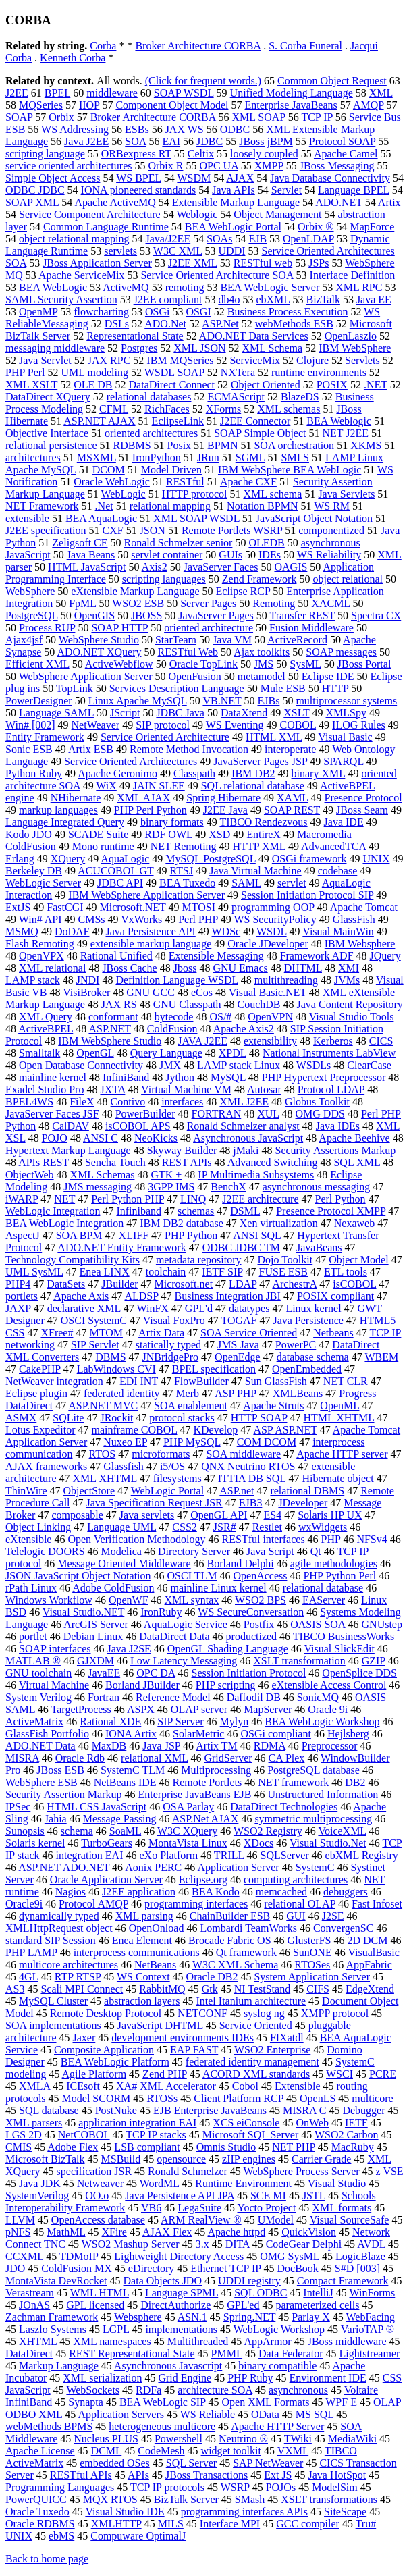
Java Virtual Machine (255, 870)
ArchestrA (294, 1284)
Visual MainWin (338, 931)
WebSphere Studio (99, 640)
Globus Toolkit (317, 1101)
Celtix (201, 153)
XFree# (56, 1332)
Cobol (245, 2086)
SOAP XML (32, 202)
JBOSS (146, 615)
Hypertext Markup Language (68, 1150)
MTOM (106, 1332)
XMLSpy (346, 712)
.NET (375, 384)
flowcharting (101, 311)
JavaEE (104, 1673)
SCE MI (268, 2195)
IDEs (269, 554)
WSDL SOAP (174, 372)
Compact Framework (343, 2280)
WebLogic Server (43, 883)
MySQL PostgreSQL (210, 858)
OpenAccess (260, 1575)
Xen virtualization (279, 1223)
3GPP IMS (171, 1186)
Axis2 (154, 567)
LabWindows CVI (116, 1369)
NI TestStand (262, 1989)
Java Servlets (346, 494)
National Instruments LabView (329, 1053)
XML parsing (144, 1916)
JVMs (347, 980)
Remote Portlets (207, 1782)
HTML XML (274, 737)
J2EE (16, 93)
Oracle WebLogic (112, 482)
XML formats (341, 2207)
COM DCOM (266, 1442)
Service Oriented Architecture (165, 737)
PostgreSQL (31, 615)
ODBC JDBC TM (241, 1247)
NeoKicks (156, 1138)
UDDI (232, 251)
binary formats (172, 822)
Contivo (128, 1101)
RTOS (102, 1454)
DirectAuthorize (175, 2305)
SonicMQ (318, 1697)
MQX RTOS (110, 2499)
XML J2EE (244, 1101)
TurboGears (106, 1843)
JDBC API (120, 883)
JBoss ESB (60, 1770)
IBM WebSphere (355, 348)
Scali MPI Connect (81, 1989)
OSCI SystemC (94, 1320)
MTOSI (199, 907)
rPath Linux (31, 1588)
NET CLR (345, 1381)
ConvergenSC (343, 1928)
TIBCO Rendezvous (263, 822)
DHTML (303, 968)
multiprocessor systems (346, 700)
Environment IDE (328, 2378)
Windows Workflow (48, 1600)
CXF (113, 530)
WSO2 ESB (138, 603)
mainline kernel (52, 1077)
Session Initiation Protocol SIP (307, 895)
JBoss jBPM (266, 141)
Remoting (273, 603)
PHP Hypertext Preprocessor (323, 1077)
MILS (171, 2523)
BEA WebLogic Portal (233, 226)
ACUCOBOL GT (115, 870)
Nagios (70, 1891)
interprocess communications (137, 1952)
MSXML (96, 457)
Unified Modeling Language (291, 93)
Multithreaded (198, 2341)
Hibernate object (337, 1478)
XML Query (45, 1016)
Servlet (286, 190)
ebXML (273, 299)
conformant (113, 1016)
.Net (104, 506)
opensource (181, 2159)
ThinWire (26, 1490)
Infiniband (138, 1211)
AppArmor (267, 2341)
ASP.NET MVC (103, 1405)
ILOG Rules (358, 725)
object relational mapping (74, 238)
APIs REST (43, 1162)
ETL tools (345, 1272)
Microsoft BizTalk (45, 2159)
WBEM (381, 1357)
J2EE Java (225, 810)
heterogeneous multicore (162, 2426)
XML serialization (102, 2378)
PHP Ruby (250, 2378)
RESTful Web (187, 652)
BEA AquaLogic (101, 518)
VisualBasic (373, 1952)
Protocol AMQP (93, 1904)
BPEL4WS (29, 1101)
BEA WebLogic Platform (115, 2062)
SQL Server (191, 2463)
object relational (347, 579)
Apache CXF (248, 482)
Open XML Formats (265, 2402)
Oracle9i (24, 1904)
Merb (187, 1393)
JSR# (224, 1527)
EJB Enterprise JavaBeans (210, 2110)
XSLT (296, 712)
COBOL (297, 725)
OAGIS (290, 567)
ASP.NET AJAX (99, 421)
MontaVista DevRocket (56, 2280)
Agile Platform (94, 2074)
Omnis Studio (226, 2147)
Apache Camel (346, 153)
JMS (263, 664)
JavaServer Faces (221, 567)
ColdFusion (172, 1028)
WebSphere (30, 591)
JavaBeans (319, 1247)
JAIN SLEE (159, 785)
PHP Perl (25, 372)
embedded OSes (115, 2463)
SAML (246, 883)
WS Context (143, 1976)
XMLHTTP (116, 2523)
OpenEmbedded (307, 1369)
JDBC (209, 141)
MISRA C (304, 2110)
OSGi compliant (275, 1733)
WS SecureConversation (251, 1612)
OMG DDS (320, 1114)
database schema (313, 1357)
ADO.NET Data (40, 1746)
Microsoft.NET (133, 907)
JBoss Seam (362, 810)
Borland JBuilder (142, 1685)
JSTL (313, 2195)
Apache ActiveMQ (114, 202)
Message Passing (120, 1818)
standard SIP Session (50, 1940)
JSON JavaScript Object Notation (78, 1575)
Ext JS (278, 2475)
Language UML (121, 1527)
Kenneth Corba (72, 57)
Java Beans (91, 554)
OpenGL (94, 1053)
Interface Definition (353, 275)
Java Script (270, 1551)
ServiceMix (254, 360)
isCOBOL (354, 1284)
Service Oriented (255, 2025)
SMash (250, 2499)
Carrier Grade (321, 2159)
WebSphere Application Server (86, 676)
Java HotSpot (337, 2475)
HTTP (335, 688)
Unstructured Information (322, 1794)
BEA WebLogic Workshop (322, 1721)
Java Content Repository (350, 1004)
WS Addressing (75, 129)
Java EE (373, 299)
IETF (356, 2122)
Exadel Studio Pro (44, 1089)
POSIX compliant (335, 1296)
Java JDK (40, 2183)
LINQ (193, 1199)
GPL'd (199, 1308)
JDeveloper (302, 1502)
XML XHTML (105, 1478)
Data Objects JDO (163, 2280)
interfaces (182, 1101)
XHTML (38, 2341)
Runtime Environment (243, 2183)
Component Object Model (171, 105)
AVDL (371, 2244)
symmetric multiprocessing (313, 1818)
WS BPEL (138, 178)
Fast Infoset (377, 1904)
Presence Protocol (363, 798)
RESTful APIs (81, 2475)
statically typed (168, 1344)
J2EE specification (45, 530)
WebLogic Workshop (279, 2329)
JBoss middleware (347, 2341)
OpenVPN (270, 1016)
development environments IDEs (182, 2037)
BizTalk (322, 299)
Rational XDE (110, 1721)
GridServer (228, 1758)
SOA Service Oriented (248, 1332)
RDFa (148, 2390)
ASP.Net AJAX (205, 1818)
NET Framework (42, 506)
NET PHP (293, 2147)
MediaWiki (352, 2438)
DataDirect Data (174, 1636)
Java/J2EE (168, 238)
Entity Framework (44, 737)
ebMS (61, 2536)
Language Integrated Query (64, 822)
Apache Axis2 (243, 1028)
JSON (152, 530)
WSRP (235, 2487)
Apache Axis (81, 1296)
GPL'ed (243, 2305)
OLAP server (199, 1709)
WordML (160, 2183)
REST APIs (187, 1162)
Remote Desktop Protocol (105, 2013)
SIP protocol (163, 725)
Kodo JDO (28, 834)
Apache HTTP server (341, 1454)
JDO (15, 2268)
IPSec (17, 1806)
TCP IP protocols (167, 2487)
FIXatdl (287, 2037)
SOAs (219, 238)
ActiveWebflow (119, 664)
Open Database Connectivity (81, 1065)
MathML (66, 2232)
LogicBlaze (360, 2256)
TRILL (229, 1855)
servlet (291, 883)
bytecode (174, 1016)
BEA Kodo (216, 1891)
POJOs (281, 2487)
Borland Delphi (240, 1563)
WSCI (339, 2074)
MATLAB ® (33, 1660)
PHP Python (191, 1235)
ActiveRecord (297, 640)
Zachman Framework (51, 2317)
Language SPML (181, 2292)
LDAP (242, 1284)
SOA (135, 141)
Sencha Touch (115, 1162)
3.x (202, 2244)
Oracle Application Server (106, 1879)
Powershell (178, 2438)
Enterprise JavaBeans (291, 105)
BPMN (222, 445)
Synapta (85, 2402)
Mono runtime (103, 846)
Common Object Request (332, 80)
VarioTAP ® (367, 2329)
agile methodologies (333, 1563)
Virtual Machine (54, 1685)
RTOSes (312, 1964)
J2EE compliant (168, 299)
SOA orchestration (294, 445)
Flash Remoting (39, 943)
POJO (54, 1138)
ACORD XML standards (256, 2074)
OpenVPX (41, 956)
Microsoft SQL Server (250, 2134)
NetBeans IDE (125, 1782)
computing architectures (296, 1879)
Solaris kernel (35, 1843)
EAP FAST (194, 2049)
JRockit (116, 1417)
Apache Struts (273, 1405)
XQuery (68, 858)
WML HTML (99, 2292)
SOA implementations (53, 2025)
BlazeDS (300, 396)
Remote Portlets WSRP (232, 530)
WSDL (271, 931)
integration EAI (90, 1855)
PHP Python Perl (339, 1575)
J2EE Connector (255, 421)
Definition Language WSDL (176, 980)
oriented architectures (151, 433)
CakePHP (40, 1369)
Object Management (277, 214)
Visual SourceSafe (349, 2220)
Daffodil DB (254, 1697)
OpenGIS (94, 615)
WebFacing (370, 2317)
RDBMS (132, 445)
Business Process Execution (287, 311)
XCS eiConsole (246, 2122)
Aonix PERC (153, 1867)
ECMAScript (235, 396)
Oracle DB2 (212, 1976)
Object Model (358, 1259)
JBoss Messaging (337, 166)
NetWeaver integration (54, 1381)
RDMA (269, 1746)
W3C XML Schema (235, 1964)
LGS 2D (23, 2134)
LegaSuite (199, 2207)
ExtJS (17, 907)
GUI (295, 1916)
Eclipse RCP (243, 591)
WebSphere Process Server (302, 2171)
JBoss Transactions (206, 2475)
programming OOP (273, 907)
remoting (184, 287)
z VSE (390, 2171)
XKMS (365, 445)
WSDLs (313, 1065)
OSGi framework (309, 858)
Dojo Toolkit (285, 1259)
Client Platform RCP (238, 2098)
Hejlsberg (348, 1733)
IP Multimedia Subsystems (256, 1174)
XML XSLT (31, 384)
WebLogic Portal (167, 1490)
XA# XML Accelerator (166, 2086)
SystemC (315, 1867)
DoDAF (72, 931)
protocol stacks (181, 1417)
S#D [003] (357, 2268)
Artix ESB (90, 749)
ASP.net (236, 1490)
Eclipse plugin (36, 1393)
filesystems (177, 1478)
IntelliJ (318, 2292)
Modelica (121, 1551)
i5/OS (172, 1466)
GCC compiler (307, 2523)
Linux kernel (313, 1308)
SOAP (18, 117)
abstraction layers (142, 2001)
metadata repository (199, 1259)
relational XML (154, 1758)
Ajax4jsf (24, 640)
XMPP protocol (335, 2013)
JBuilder (119, 1284)
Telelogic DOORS (45, 1551)
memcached (281, 1891)
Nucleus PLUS (106, 2438)
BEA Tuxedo (187, 883)
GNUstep (382, 1624)
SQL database (49, 2110)
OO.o (97, 2195)
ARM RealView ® (201, 2220)
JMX (170, 1065)
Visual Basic (345, 737)
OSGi (157, 311)
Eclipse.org (203, 1879)
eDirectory (151, 2268)
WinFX (153, 1308)
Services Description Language (176, 688)
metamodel (261, 676)
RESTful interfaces (263, 1539)
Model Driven (171, 469)
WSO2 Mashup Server (131, 2244)
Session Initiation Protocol (249, 1673)
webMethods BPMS (48, 2426)
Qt (315, 1551)
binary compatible (277, 2365)
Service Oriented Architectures (130, 761)
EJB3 (251, 1502)
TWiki (298, 2438)
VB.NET (221, 700)
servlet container (166, 554)
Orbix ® (315, 226)
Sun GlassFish (276, 1381)
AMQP (368, 105)
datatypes (249, 1308)
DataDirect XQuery (47, 396)
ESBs (137, 129)
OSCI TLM (192, 1575)
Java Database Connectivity (330, 178)
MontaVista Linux (187, 1843)
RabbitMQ (162, 1989)
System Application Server (312, 1976)
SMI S (295, 457)
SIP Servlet (95, 1344)
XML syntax (192, 1600)
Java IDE (344, 822)
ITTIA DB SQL (252, 1478)
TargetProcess (81, 1709)
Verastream (29, 2292)
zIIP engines (248, 2159)
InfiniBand (126, 1077)
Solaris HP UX (330, 1515)
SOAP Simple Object (260, 433)
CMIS (18, 2147)
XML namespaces (112, 2341)
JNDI (88, 980)
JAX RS (119, 1004)
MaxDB (109, 1746)
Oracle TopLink (203, 664)
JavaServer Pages (216, 615)
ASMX (20, 1417)
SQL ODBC (260, 2292)
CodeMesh (161, 2450)
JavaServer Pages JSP (260, 761)
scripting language (45, 153)
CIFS (317, 1989)
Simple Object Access (52, 178)
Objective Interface (46, 433)
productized (251, 1636)
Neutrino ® (243, 2438)
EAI (171, 141)
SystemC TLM (133, 1770)
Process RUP (47, 627)
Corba (103, 45)
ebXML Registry (361, 1855)
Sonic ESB (29, 749)
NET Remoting (184, 846)
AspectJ (22, 1235)
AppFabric (368, 1964)
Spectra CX (376, 615)
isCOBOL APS (138, 1126)
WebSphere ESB (41, 1782)
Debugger (363, 2110)
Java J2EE (86, 141)
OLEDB (266, 542)
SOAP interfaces (55, 1648)
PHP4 (17, 1284)
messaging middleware (55, 348)
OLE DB (93, 384)
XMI (348, 968)
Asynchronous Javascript (168, 2365)
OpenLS (317, 2098)
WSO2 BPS (260, 1600)
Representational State (135, 336)
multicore (372, 2098)
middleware (112, 93)
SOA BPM (79, 1235)
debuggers (345, 1891)
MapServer (268, 1709)
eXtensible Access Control (329, 1685)
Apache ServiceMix (81, 275)
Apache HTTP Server (277, 2426)
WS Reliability (329, 554)
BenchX (228, 1186)
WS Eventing (235, 725)
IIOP (89, 105)
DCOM (108, 469)
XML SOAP (258, 117)
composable (77, 1515)
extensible (27, 518)
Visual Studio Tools (351, 1016)
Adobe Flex (72, 2147)
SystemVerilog (37, 2195)
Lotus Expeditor (40, 1430)
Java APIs (233, 190)
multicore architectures (68, 1964)
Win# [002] (30, 725)
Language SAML (56, 712)
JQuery (385, 956)
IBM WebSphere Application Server (146, 895)
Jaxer (84, 2037)
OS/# (220, 1016)
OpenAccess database (98, 2220)
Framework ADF (317, 956)
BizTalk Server (186, 2499)
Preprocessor (330, 1746)
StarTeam (175, 640)
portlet (33, 1636)
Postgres (139, 348)
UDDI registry (249, 2280)
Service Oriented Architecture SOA (216, 275)
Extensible (298, 2086)
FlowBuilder (201, 1381)
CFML (113, 409)
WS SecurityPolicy (275, 919)
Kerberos (333, 1041)
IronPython (156, 457)
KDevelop (215, 1430)
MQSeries (41, 105)
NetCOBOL (84, 2134)
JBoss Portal (364, 664)
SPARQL (343, 761)
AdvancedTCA (333, 846)
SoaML (125, 1831)
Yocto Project (267, 2207)
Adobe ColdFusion (113, 1588)
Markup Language (59, 2365)
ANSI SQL (257, 1235)
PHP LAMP (31, 1952)
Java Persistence (308, 1320)
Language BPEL (353, 190)
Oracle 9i (328, 1709)
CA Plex (287, 1758)
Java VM (232, 640)
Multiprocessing (216, 1770)
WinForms (372, 2292)
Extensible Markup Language (236, 202)
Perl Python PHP (127, 1199)
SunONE (312, 1952)
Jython (179, 1077)
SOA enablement (190, 1405)
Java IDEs (338, 1126)
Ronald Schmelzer (187, 2171)
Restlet (267, 1527)
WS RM (332, 506)
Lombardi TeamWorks (248, 1928)
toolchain (166, 1272)
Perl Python (340, 1199)
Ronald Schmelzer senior (178, 542)
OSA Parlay (188, 1806)
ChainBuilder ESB (230, 1916)
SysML (305, 664)
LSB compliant (147, 2147)
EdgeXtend (370, 1989)
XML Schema (272, 348)
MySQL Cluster (53, 2001)
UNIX (375, 858)
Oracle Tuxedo (37, 2511)
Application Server (238, 1867)
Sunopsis (25, 1831)
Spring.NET (249, 2317)
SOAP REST (292, 810)
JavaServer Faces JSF (52, 1114)
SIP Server (180, 1721)
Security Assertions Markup (335, 1150)
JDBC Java (180, 712)
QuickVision (308, 2232)
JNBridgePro (170, 1357)
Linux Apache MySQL (137, 700)
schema (77, 1831)
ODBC (235, 129)
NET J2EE (345, 433)
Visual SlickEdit (339, 1648)
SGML (250, 457)
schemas (196, 1211)
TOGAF (238, 1320)
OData (265, 2414)
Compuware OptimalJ (138, 2536)
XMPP (268, 166)
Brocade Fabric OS (229, 1940)
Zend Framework (259, 579)
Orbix (61, 117)
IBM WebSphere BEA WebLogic (289, 469)
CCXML (24, 2256)
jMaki (245, 1150)
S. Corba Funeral (305, 45)
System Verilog (38, 1697)
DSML (245, 1211)
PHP (331, 1539)
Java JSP (161, 1746)
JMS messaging (97, 1186)
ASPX (141, 1709)
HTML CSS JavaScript (96, 1806)
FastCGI (65, 907)
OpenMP (38, 311)
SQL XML (356, 1162)
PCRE (382, 2074)
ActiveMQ (125, 287)
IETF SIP (222, 1272)
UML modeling (94, 372)
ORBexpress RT (136, 153)
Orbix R (165, 166)
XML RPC (358, 287)
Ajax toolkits (262, 652)
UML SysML (34, 1272)
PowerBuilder (145, 1114)
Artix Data (161, 1332)
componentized (331, 530)
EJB (257, 238)
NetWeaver (96, 725)
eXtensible (28, 1539)
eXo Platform (168, 1855)
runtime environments (318, 372)
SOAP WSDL (184, 93)
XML (381, 93)
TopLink (74, 688)
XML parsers (33, 2122)
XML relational (52, 968)
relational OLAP (299, 1904)
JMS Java (238, 1344)
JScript (125, 712)
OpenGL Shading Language (227, 1648)
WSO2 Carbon (347, 2134)
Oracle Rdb (80, 1758)
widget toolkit (231, 2450)
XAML (292, 798)
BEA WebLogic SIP (162, 2402)
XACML (330, 603)
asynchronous (298, 2390)
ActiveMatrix (34, 1721)
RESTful (185, 482)
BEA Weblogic (338, 421)
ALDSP (141, 1296)
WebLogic (123, 494)
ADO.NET (338, 202)
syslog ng (264, 2013)
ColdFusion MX (76, 2268)
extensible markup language (151, 943)
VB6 (151, 2207)
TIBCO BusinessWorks (343, 1636)
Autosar (264, 1089)
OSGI (198, 311)
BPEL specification (214, 1369)
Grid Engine (184, 2378)
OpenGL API (218, 1515)
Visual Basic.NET (267, 992)
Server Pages (208, 603)
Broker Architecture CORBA (198, 45)
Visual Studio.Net (328, 1843)
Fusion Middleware (311, 627)
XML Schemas (102, 1174)
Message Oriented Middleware (123, 1563)
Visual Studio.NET (83, 1612)
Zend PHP (164, 2074)
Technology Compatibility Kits (72, 1259)
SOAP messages (341, 652)
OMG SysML (289, 2256)
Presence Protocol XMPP (330, 1211)
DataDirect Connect (172, 384)
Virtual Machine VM (186, 1089)
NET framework (293, 1782)
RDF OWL (168, 834)
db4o (229, 299)
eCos (202, 992)
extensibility (270, 1041)
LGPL (116, 2329)
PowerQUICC (36, 2499)
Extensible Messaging (216, 956)
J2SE (333, 1916)
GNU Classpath (187, 1004)
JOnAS (34, 2305)
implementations (181, 2329)
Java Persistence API (150, 931)
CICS (381, 1041)
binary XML (319, 773)
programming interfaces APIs (244, 2511)
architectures (33, 457)
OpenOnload (156, 1928)
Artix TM (216, 1746)
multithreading (286, 980)
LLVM (20, 2220)
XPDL (232, 1053)
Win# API (40, 919)
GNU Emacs (240, 968)
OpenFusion (194, 676)
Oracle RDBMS (40, 2523)
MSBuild (121, 2159)
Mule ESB (283, 688)
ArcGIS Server (95, 1624)
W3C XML (177, 251)
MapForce (372, 226)
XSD (219, 834)
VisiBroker (86, 992)
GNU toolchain (38, 1673)
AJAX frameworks (46, 1466)
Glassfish (123, 1466)
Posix (179, 445)
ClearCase (369, 1065)
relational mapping (170, 506)
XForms (223, 409)
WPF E (341, 2402)
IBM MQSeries (179, 360)
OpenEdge (238, 1357)
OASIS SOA (317, 1624)
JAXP (18, 1308)
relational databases (149, 396)
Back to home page (46, 2559)
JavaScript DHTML (160, 2025)
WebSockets (92, 2390)
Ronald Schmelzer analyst (243, 1126)
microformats (161, 1454)
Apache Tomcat (364, 907)
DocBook (298, 2268)
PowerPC (295, 1344)
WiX (106, 785)
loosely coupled (264, 153)
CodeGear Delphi (304, 2244)
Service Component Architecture (90, 214)
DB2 (355, 1782)
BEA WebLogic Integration (64, 1223)
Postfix (259, 1624)
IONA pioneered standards (138, 190)
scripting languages (164, 579)
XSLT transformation (299, 1660)
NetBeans (155, 1964)
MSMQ (21, 931)
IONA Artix (131, 1733)
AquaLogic (125, 858)
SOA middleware (243, 1454)
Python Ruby (33, 773)
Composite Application (104, 2049)
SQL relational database (252, 785)
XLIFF (133, 1235)
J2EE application (138, 1891)
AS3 (14, 1989)
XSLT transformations (329, 2499)
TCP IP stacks (156, 2134)
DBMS (110, 1357)
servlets (120, 251)
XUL (268, 1114)
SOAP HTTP (119, 627)
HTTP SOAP (259, 1417)
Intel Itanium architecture (251, 2001)
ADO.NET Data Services (253, 336)
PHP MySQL (192, 1442)
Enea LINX (105, 1272)
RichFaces (167, 409)
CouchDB (259, 1004)
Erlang (19, 858)
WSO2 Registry (268, 1831)
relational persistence (51, 445)
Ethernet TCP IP (225, 2268)
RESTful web (263, 263)
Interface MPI (230, 2523)
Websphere (138, 2317)
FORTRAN (217, 1114)
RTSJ (182, 870)
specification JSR (94, 2171)
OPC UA (218, 166)
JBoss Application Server (97, 263)
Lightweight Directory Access (179, 2256)
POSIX (332, 384)
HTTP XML (259, 846)
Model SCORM (96, 2098)
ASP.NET (109, 1028)
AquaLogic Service (185, 1624)
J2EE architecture (260, 1199)
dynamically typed (59, 1916)
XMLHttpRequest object (59, 1928)
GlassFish (354, 919)
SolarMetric (198, 1733)
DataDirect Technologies (283, 1806)
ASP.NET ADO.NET (63, 1867)
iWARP (21, 1199)
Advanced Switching (272, 1162)
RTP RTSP (78, 1976)
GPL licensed (95, 2305)
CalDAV (70, 1126)
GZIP (373, 1660)
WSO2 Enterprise (272, 2049)
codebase (338, 870)
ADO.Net (165, 324)
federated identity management (252, 2062)
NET (64, 1199)
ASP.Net (220, 324)
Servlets (362, 360)
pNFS (17, 2232)
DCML (106, 2450)
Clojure (312, 360)
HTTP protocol (194, 494)
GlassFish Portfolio (47, 1733)
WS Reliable (207, 2414)
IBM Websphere (360, 943)
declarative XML (84, 1308)
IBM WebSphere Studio (109, 1041)
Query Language (166, 1053)
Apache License (40, 2450)
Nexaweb (354, 1223)
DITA (237, 2244)
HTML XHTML (338, 1417)
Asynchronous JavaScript (248, 1138)
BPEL (58, 93)
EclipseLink (178, 421)
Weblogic (196, 214)
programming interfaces (196, 1904)
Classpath (194, 773)
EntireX (263, 834)
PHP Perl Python (150, 810)
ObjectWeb (29, 1174)
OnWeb (312, 2122)
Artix (389, 202)
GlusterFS (309, 1940)
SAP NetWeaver (268, 2463)
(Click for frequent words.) (203, 80)
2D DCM (367, 1940)
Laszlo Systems (52, 2329)
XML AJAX (143, 798)
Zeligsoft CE (79, 542)
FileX (82, 1101)
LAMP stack (32, 980)
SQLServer (285, 1855)
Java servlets (146, 1515)
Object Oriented (265, 384)
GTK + (166, 1174)
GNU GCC (150, 992)
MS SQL (315, 2414)
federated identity (121, 1393)
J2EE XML (192, 263)
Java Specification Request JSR (154, 1502)
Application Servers (121, 2414)
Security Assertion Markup (63, 1794)
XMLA (34, 2086)
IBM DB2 (253, 773)
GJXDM (95, 1660)
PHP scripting (226, 1685)
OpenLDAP (308, 238)
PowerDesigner (38, 700)
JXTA (112, 1089)
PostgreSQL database (313, 1770)
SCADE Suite (98, 834)
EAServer (323, 1600)
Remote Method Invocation (189, 749)
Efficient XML (37, 664)
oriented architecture (208, 627)
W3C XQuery (187, 1831)
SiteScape (345, 2511)
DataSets (66, 1284)
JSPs (318, 263)
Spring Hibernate (223, 798)
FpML (82, 603)
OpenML (339, 1405)
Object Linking (38, 1527)
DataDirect (29, 2353)
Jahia (56, 1818)
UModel (276, 2220)
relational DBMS (307, 1490)
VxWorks (141, 919)
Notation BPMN (262, 506)
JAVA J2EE (202, 1041)
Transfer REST (302, 615)
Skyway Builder (182, 1150)
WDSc (226, 931)
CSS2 (184, 1527)
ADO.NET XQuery (99, 652)
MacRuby (352, 2147)
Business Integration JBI (228, 1296)
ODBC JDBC (35, 190)
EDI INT (138, 1381)
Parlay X (310, 2317)
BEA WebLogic (53, 287)
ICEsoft (83, 2086)
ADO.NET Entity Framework (121, 1247)
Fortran (103, 1697)
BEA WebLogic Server (269, 287)
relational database (323, 1588)
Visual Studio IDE (124, 2511)
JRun (208, 457)
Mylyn (234, 1721)
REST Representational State (131, 2353)
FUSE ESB (283, 1272)
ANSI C (100, 1138)
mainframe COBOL (135, 1430)
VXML (293, 2450)
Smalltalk (39, 1053)
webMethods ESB (294, 324)
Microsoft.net (183, 1284)
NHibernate (76, 798)
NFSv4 (371, 1539)
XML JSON (199, 348)
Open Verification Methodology (136, 1539)
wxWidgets (322, 1527)
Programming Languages (59, 2487)
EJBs (268, 700)
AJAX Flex (167, 2232)
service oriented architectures (68, 166)
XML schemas (288, 409)
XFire (114, 2232)
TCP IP (316, 117)
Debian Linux (93, 1636)
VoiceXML (342, 1831)
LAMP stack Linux (238, 1065)
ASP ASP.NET (285, 1430)
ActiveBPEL (45, 1028)
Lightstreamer (369, 2353)
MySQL (228, 1077)
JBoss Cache (129, 968)
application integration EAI (137, 2122)
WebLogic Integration (52, 1211)
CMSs (91, 919)
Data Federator (290, 2353)
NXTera (238, 372)
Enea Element (142, 1940)
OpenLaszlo (351, 336)
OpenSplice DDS (359, 1673)
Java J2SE (129, 1648)
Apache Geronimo (117, 773)
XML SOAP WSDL (196, 518)
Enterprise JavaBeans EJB (194, 1794)
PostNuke (116, 2110)
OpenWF (128, 1600)
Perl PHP (198, 919)
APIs (138, 2475)
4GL (28, 1976)
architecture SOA (215, 2390)
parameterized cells (317, 2305)
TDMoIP (78, 2256)
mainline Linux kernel (218, 1588)
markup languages (58, 810)
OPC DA (155, 1673)
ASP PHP (235, 1393)
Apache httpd (236, 2232)
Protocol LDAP (331, 1089)
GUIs (230, 554)
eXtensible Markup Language (135, 591)
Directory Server (194, 1551)
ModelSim (335, 2487)
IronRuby (161, 1612)
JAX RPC (109, 360)
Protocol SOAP (342, 141)
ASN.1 (192, 2317)
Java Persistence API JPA (179, 2195)
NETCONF (202, 2013)
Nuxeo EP (125, 1442)
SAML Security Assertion (61, 299)
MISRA (22, 1758)
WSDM (194, 178)
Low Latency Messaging (183, 1660)
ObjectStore (89, 1490)
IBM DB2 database (181, 1223)
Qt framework (246, 1952)
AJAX (240, 178)
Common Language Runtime (106, 226)
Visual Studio (337, 2183)
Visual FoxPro (174, 1320)
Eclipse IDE (328, 676)
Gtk (210, 1989)
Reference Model (173, 1697)
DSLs (117, 324)
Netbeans (333, 1332)
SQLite (68, 1417)
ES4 (272, 1515)
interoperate (290, 749)
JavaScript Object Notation (314, 518)
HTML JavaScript (87, 567)
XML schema (272, 494)
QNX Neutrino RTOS (248, 1466)
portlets (21, 1296)
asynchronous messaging (317, 1186)
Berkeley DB (33, 870)
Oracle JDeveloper (267, 943)
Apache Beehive (354, 1138)
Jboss (185, 968)
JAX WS (184, 129)
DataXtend (244, 712)
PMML (227, 2353)
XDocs (258, 1843)
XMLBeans (298, 1393)
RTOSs (162, 2098)
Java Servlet (45, 360)
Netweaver (100, 2183)
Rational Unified (116, 956)
